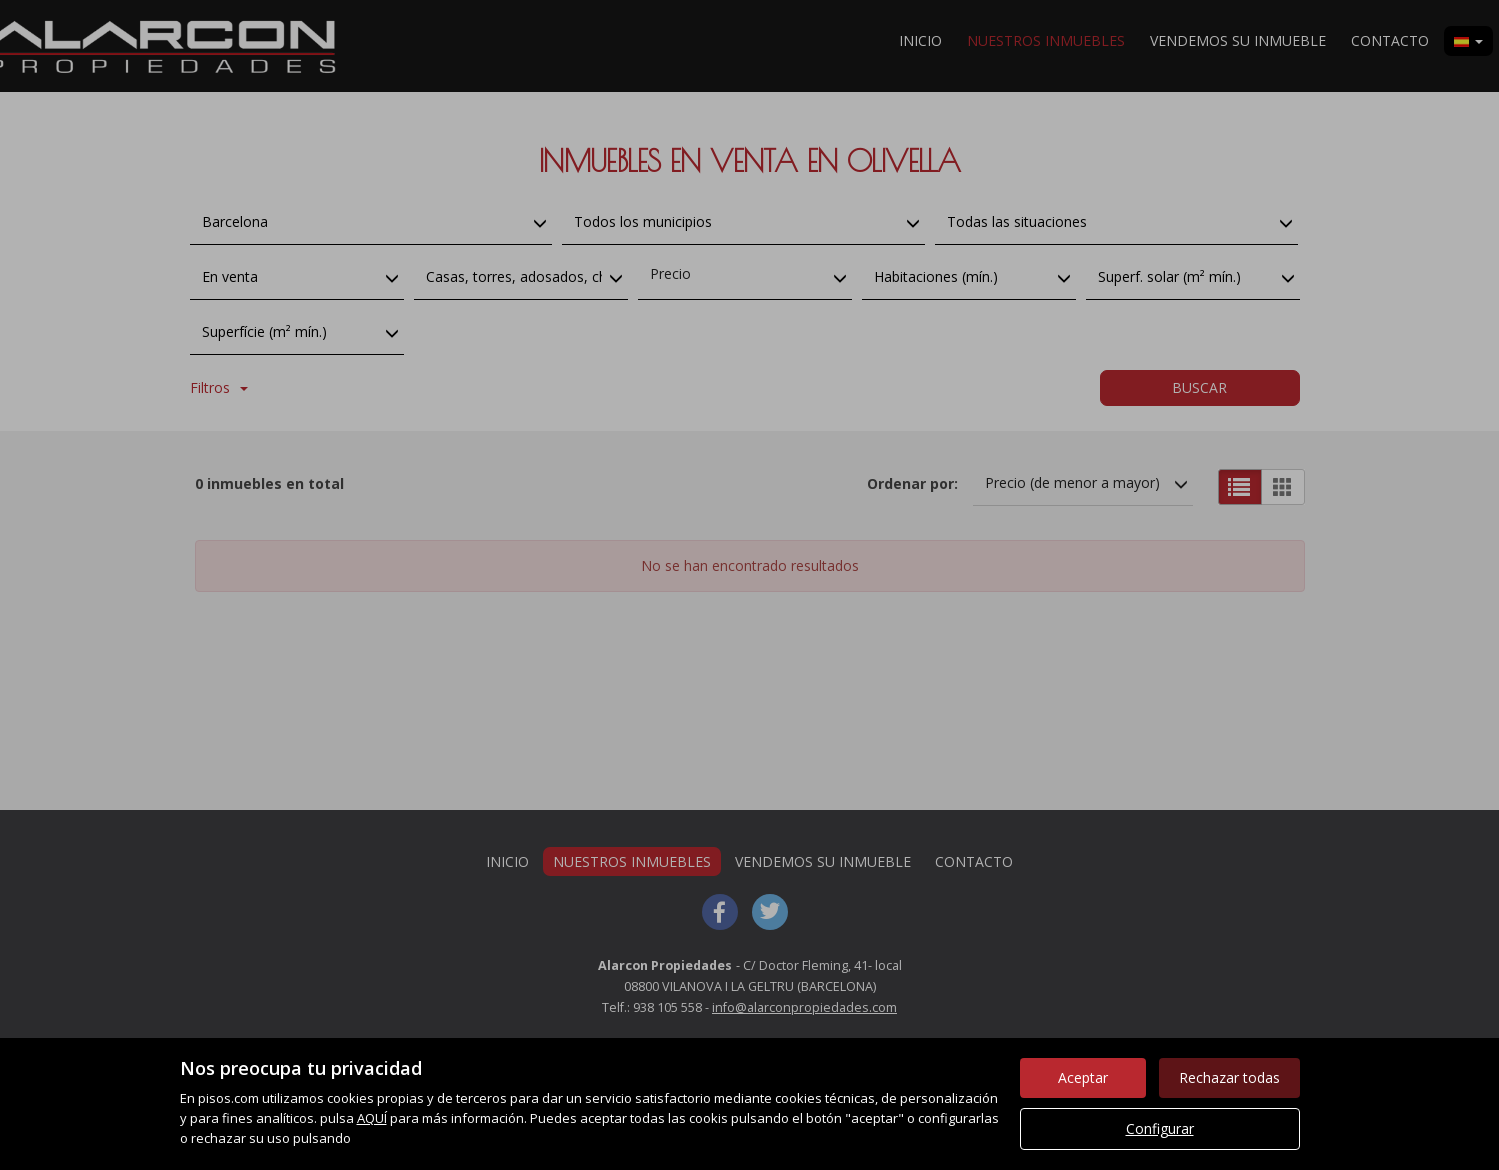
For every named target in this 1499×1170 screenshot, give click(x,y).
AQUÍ (372, 1118)
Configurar (1160, 1128)
